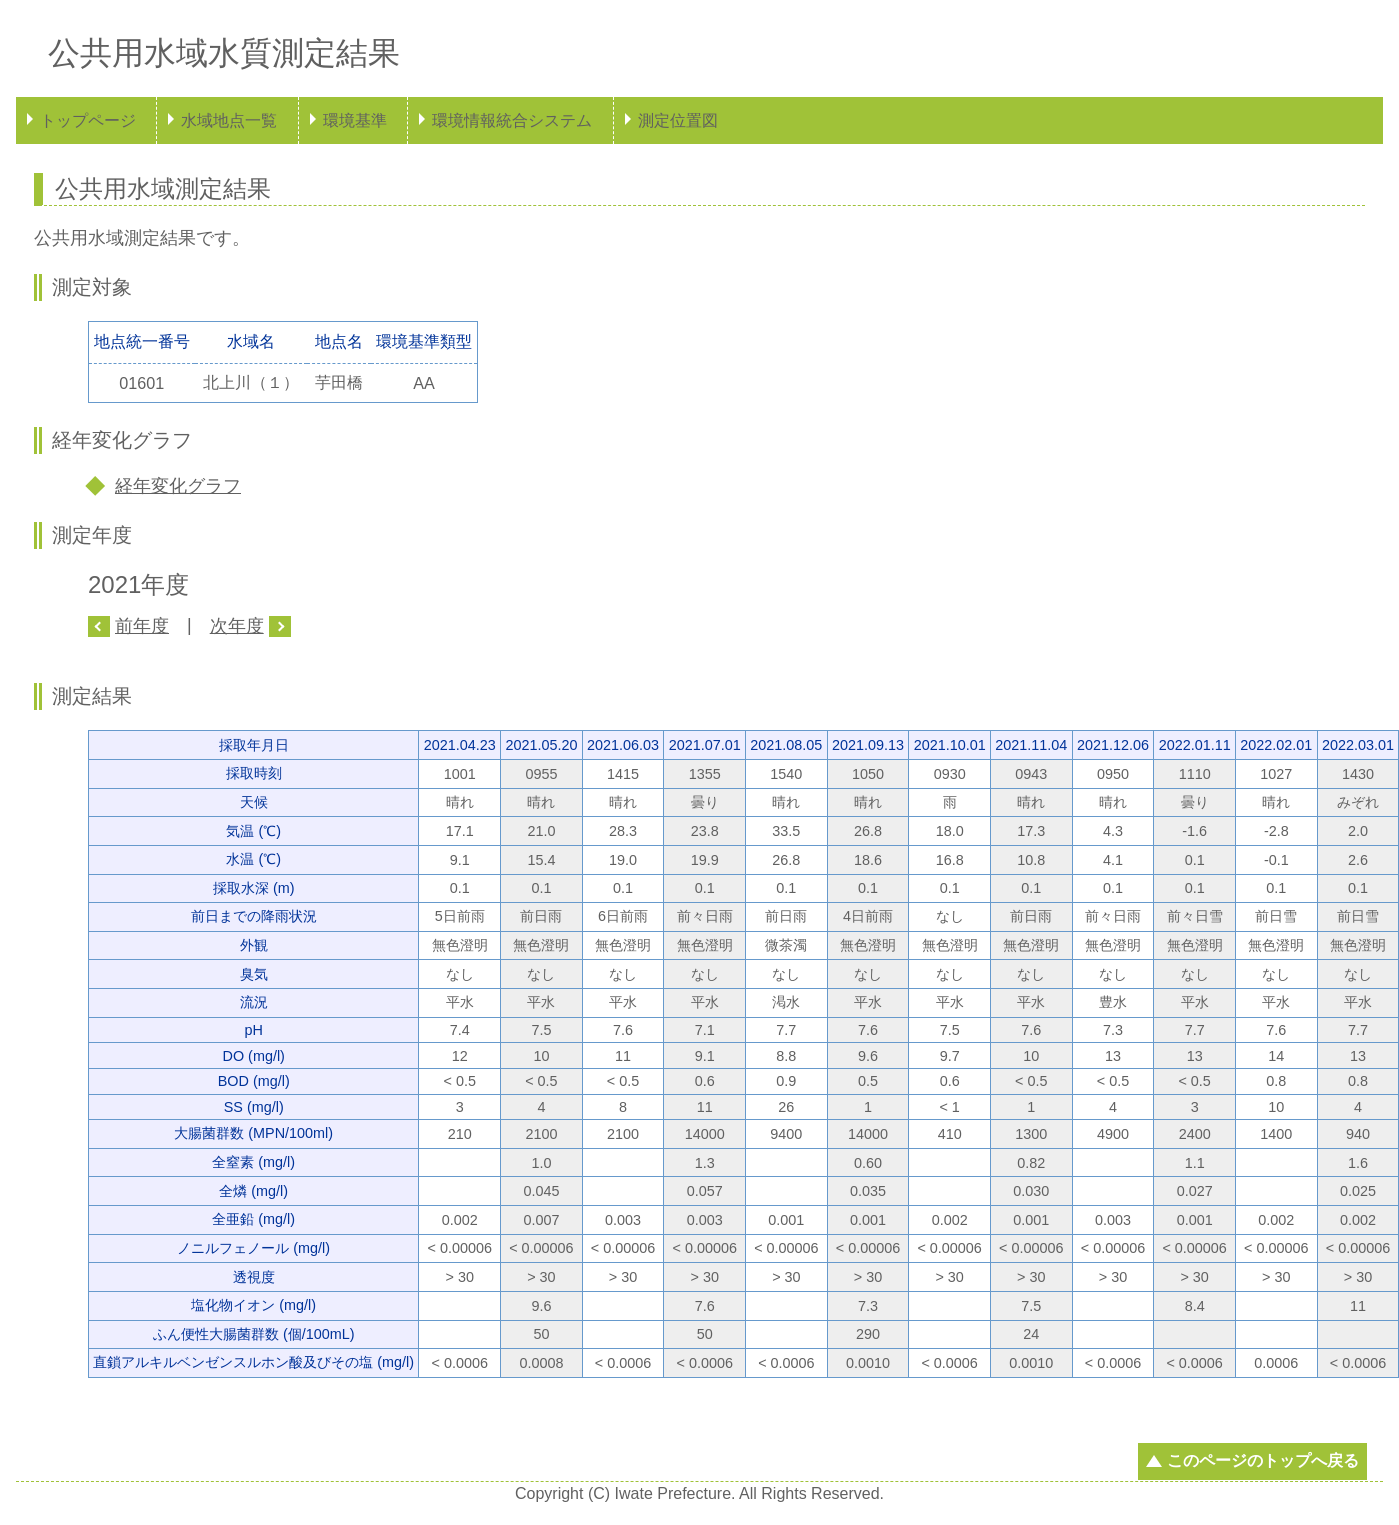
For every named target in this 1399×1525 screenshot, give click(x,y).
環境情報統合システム (512, 120)
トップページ (88, 120)
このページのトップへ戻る (1263, 1460)
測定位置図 (678, 120)
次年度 (237, 626)
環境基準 (355, 120)
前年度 (142, 626)
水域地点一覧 (229, 120)
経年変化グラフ (178, 486)
